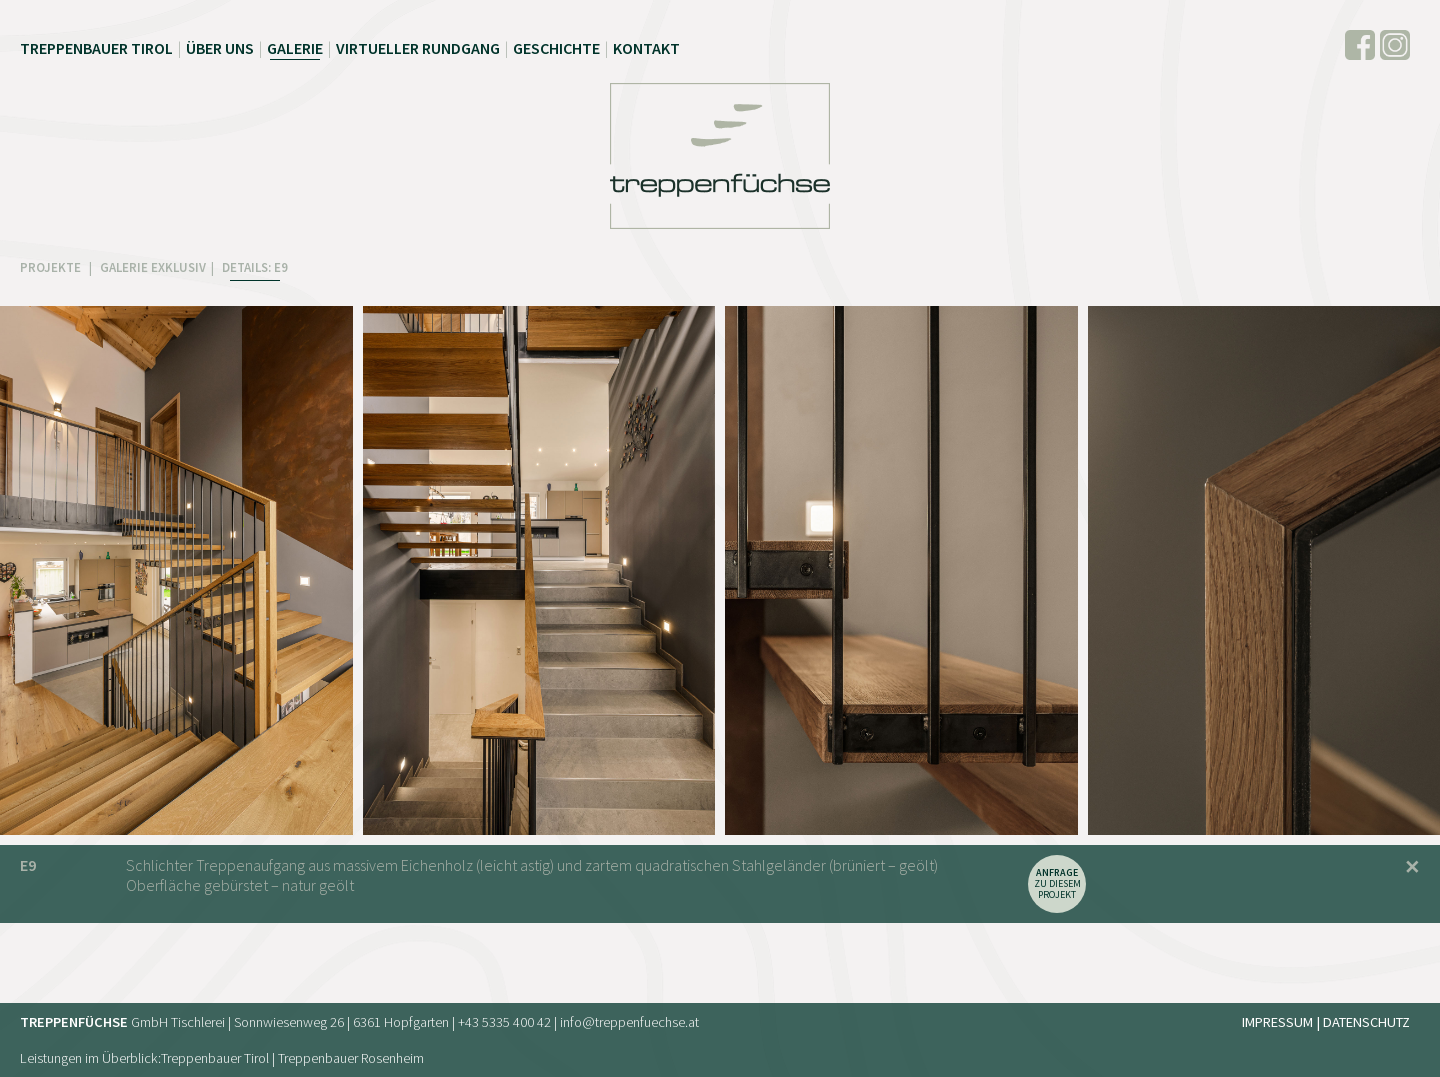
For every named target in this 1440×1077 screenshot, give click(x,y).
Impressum (1277, 1022)
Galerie (295, 48)
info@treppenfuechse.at (629, 1022)
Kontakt (646, 48)
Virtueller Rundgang (418, 48)
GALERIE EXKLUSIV (153, 267)
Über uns (220, 48)
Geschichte (556, 48)
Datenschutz (1366, 1022)
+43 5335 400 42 (504, 1022)
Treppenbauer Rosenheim (351, 1058)
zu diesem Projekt (1057, 883)
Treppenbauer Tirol (96, 48)
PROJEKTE (52, 267)
